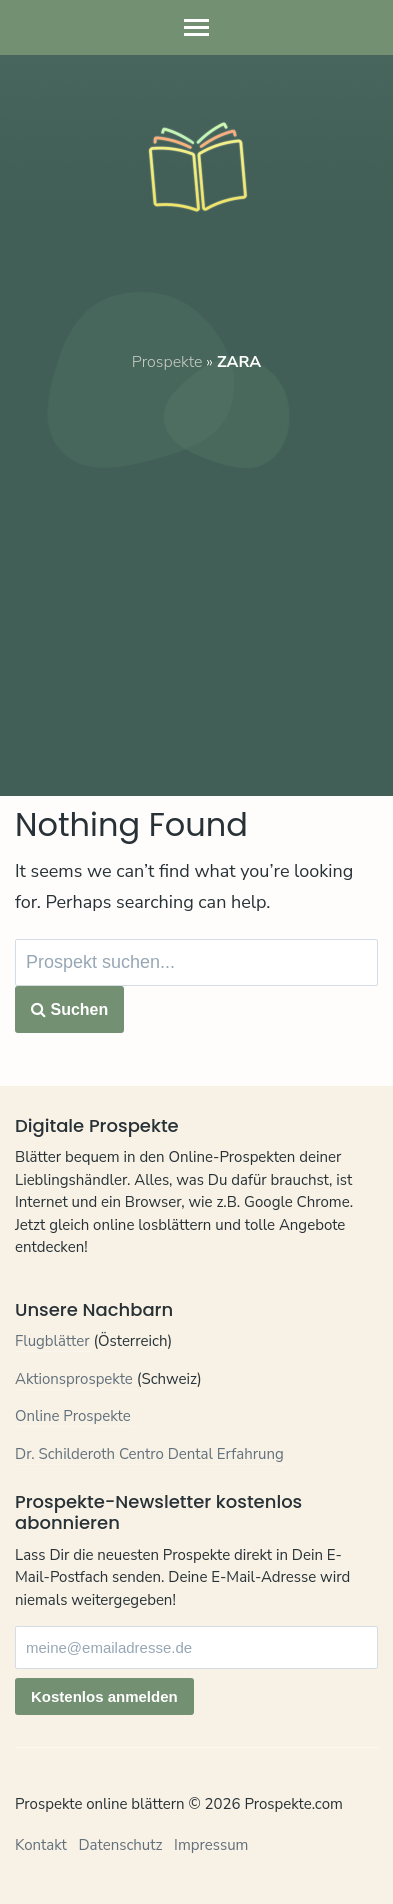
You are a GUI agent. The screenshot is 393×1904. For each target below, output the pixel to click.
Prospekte (167, 362)
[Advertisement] (196, 570)
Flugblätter (52, 1341)
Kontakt (41, 1845)
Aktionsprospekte (74, 1379)
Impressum (211, 1845)
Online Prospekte (73, 1416)
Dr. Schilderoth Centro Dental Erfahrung (149, 1454)
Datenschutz (120, 1845)
